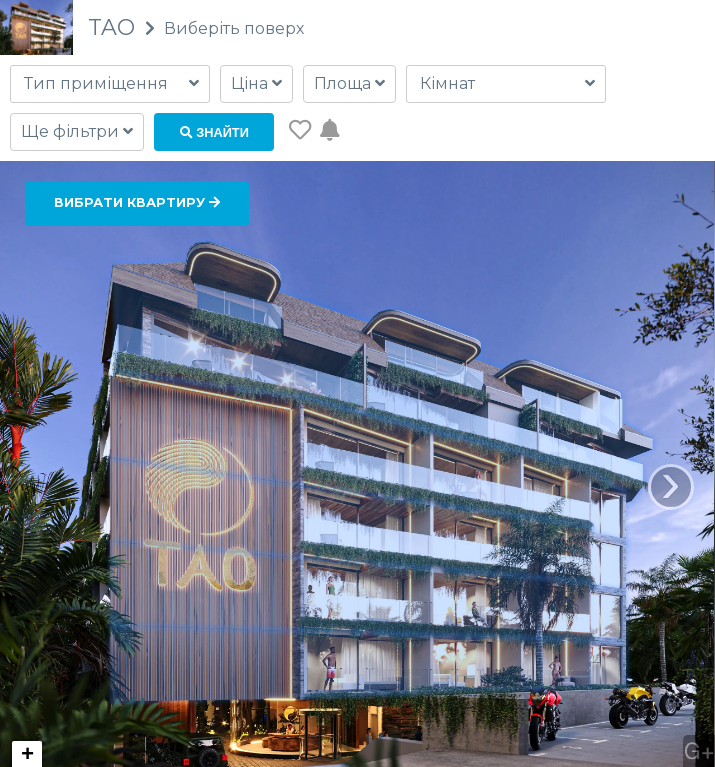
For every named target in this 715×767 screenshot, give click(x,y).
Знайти (214, 132)
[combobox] (110, 84)
